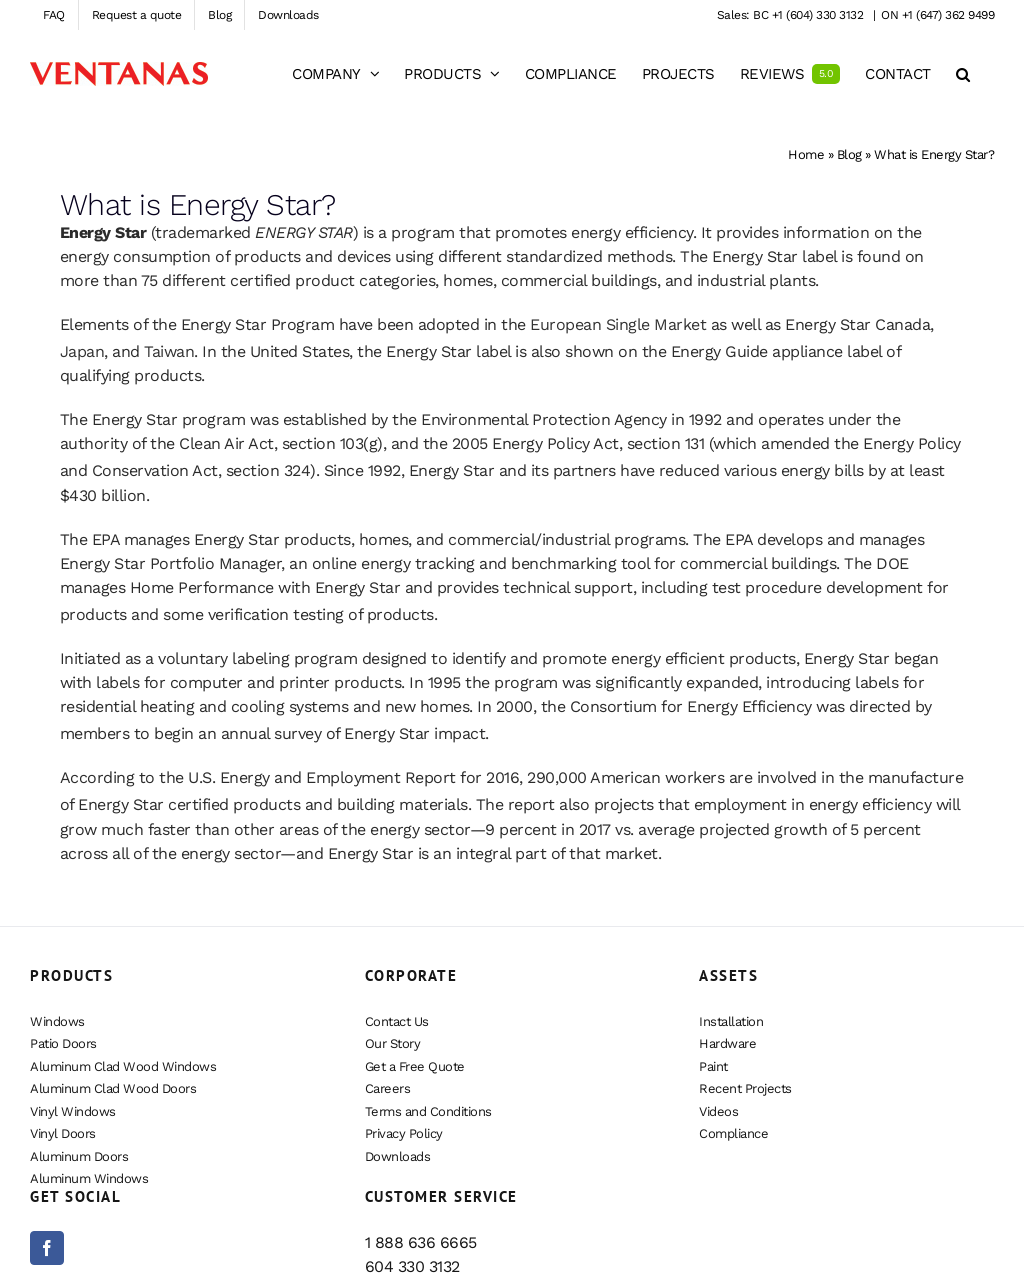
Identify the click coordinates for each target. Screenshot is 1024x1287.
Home (806, 154)
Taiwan (169, 351)
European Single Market (618, 324)
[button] (963, 74)
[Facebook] (47, 1248)
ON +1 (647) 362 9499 (937, 15)
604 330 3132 (412, 1266)
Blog (849, 154)
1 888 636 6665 (421, 1242)
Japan (82, 351)
